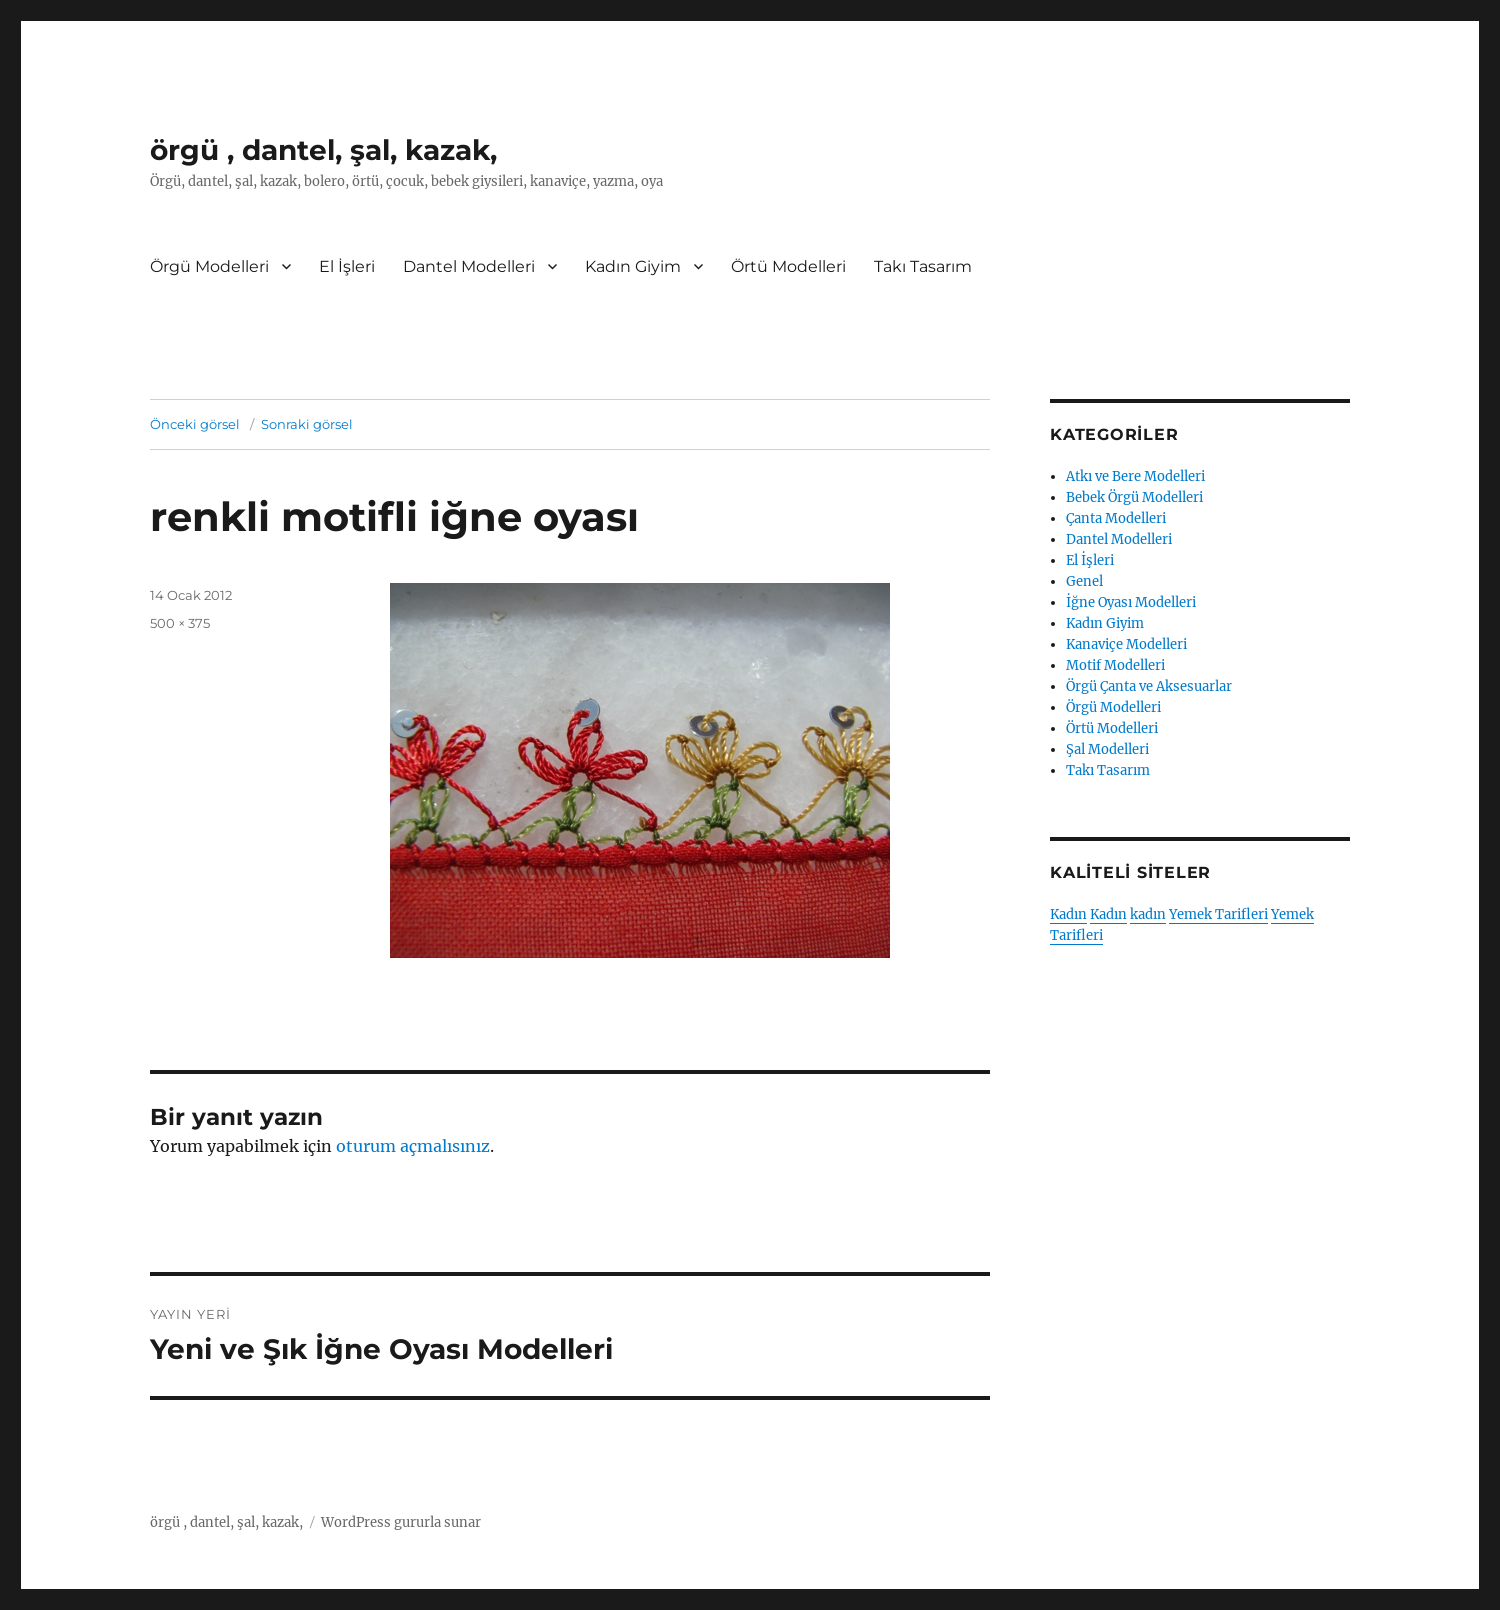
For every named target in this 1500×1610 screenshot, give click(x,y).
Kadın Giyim (633, 266)
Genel (1084, 581)
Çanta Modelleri (1116, 518)
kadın (1148, 914)
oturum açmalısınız (413, 1146)
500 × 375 (180, 623)
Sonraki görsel (307, 424)
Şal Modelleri (1107, 749)
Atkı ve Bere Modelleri (1135, 476)
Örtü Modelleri (788, 266)
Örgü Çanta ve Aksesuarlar (1149, 686)
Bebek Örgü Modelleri (1134, 497)
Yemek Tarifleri (1218, 914)
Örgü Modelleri (209, 266)
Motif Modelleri (1115, 665)
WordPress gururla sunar (401, 1522)
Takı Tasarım (923, 266)
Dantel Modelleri (469, 266)
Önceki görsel (195, 424)
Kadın (1068, 914)
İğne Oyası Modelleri (1131, 602)
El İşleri (347, 266)
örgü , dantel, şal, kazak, (323, 150)
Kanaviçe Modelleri (1126, 644)
